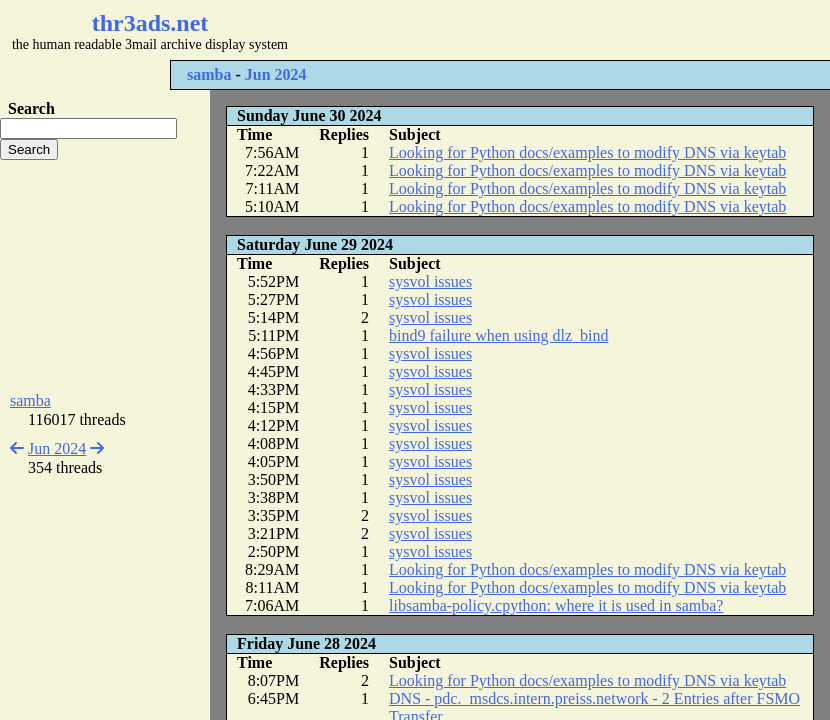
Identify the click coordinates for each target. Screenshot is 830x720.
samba (209, 74)
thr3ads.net (150, 23)
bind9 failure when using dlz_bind (499, 335)
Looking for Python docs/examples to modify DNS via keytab (587, 152)
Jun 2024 (276, 74)
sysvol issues (430, 281)
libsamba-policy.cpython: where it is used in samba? (556, 605)
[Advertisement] (105, 276)
